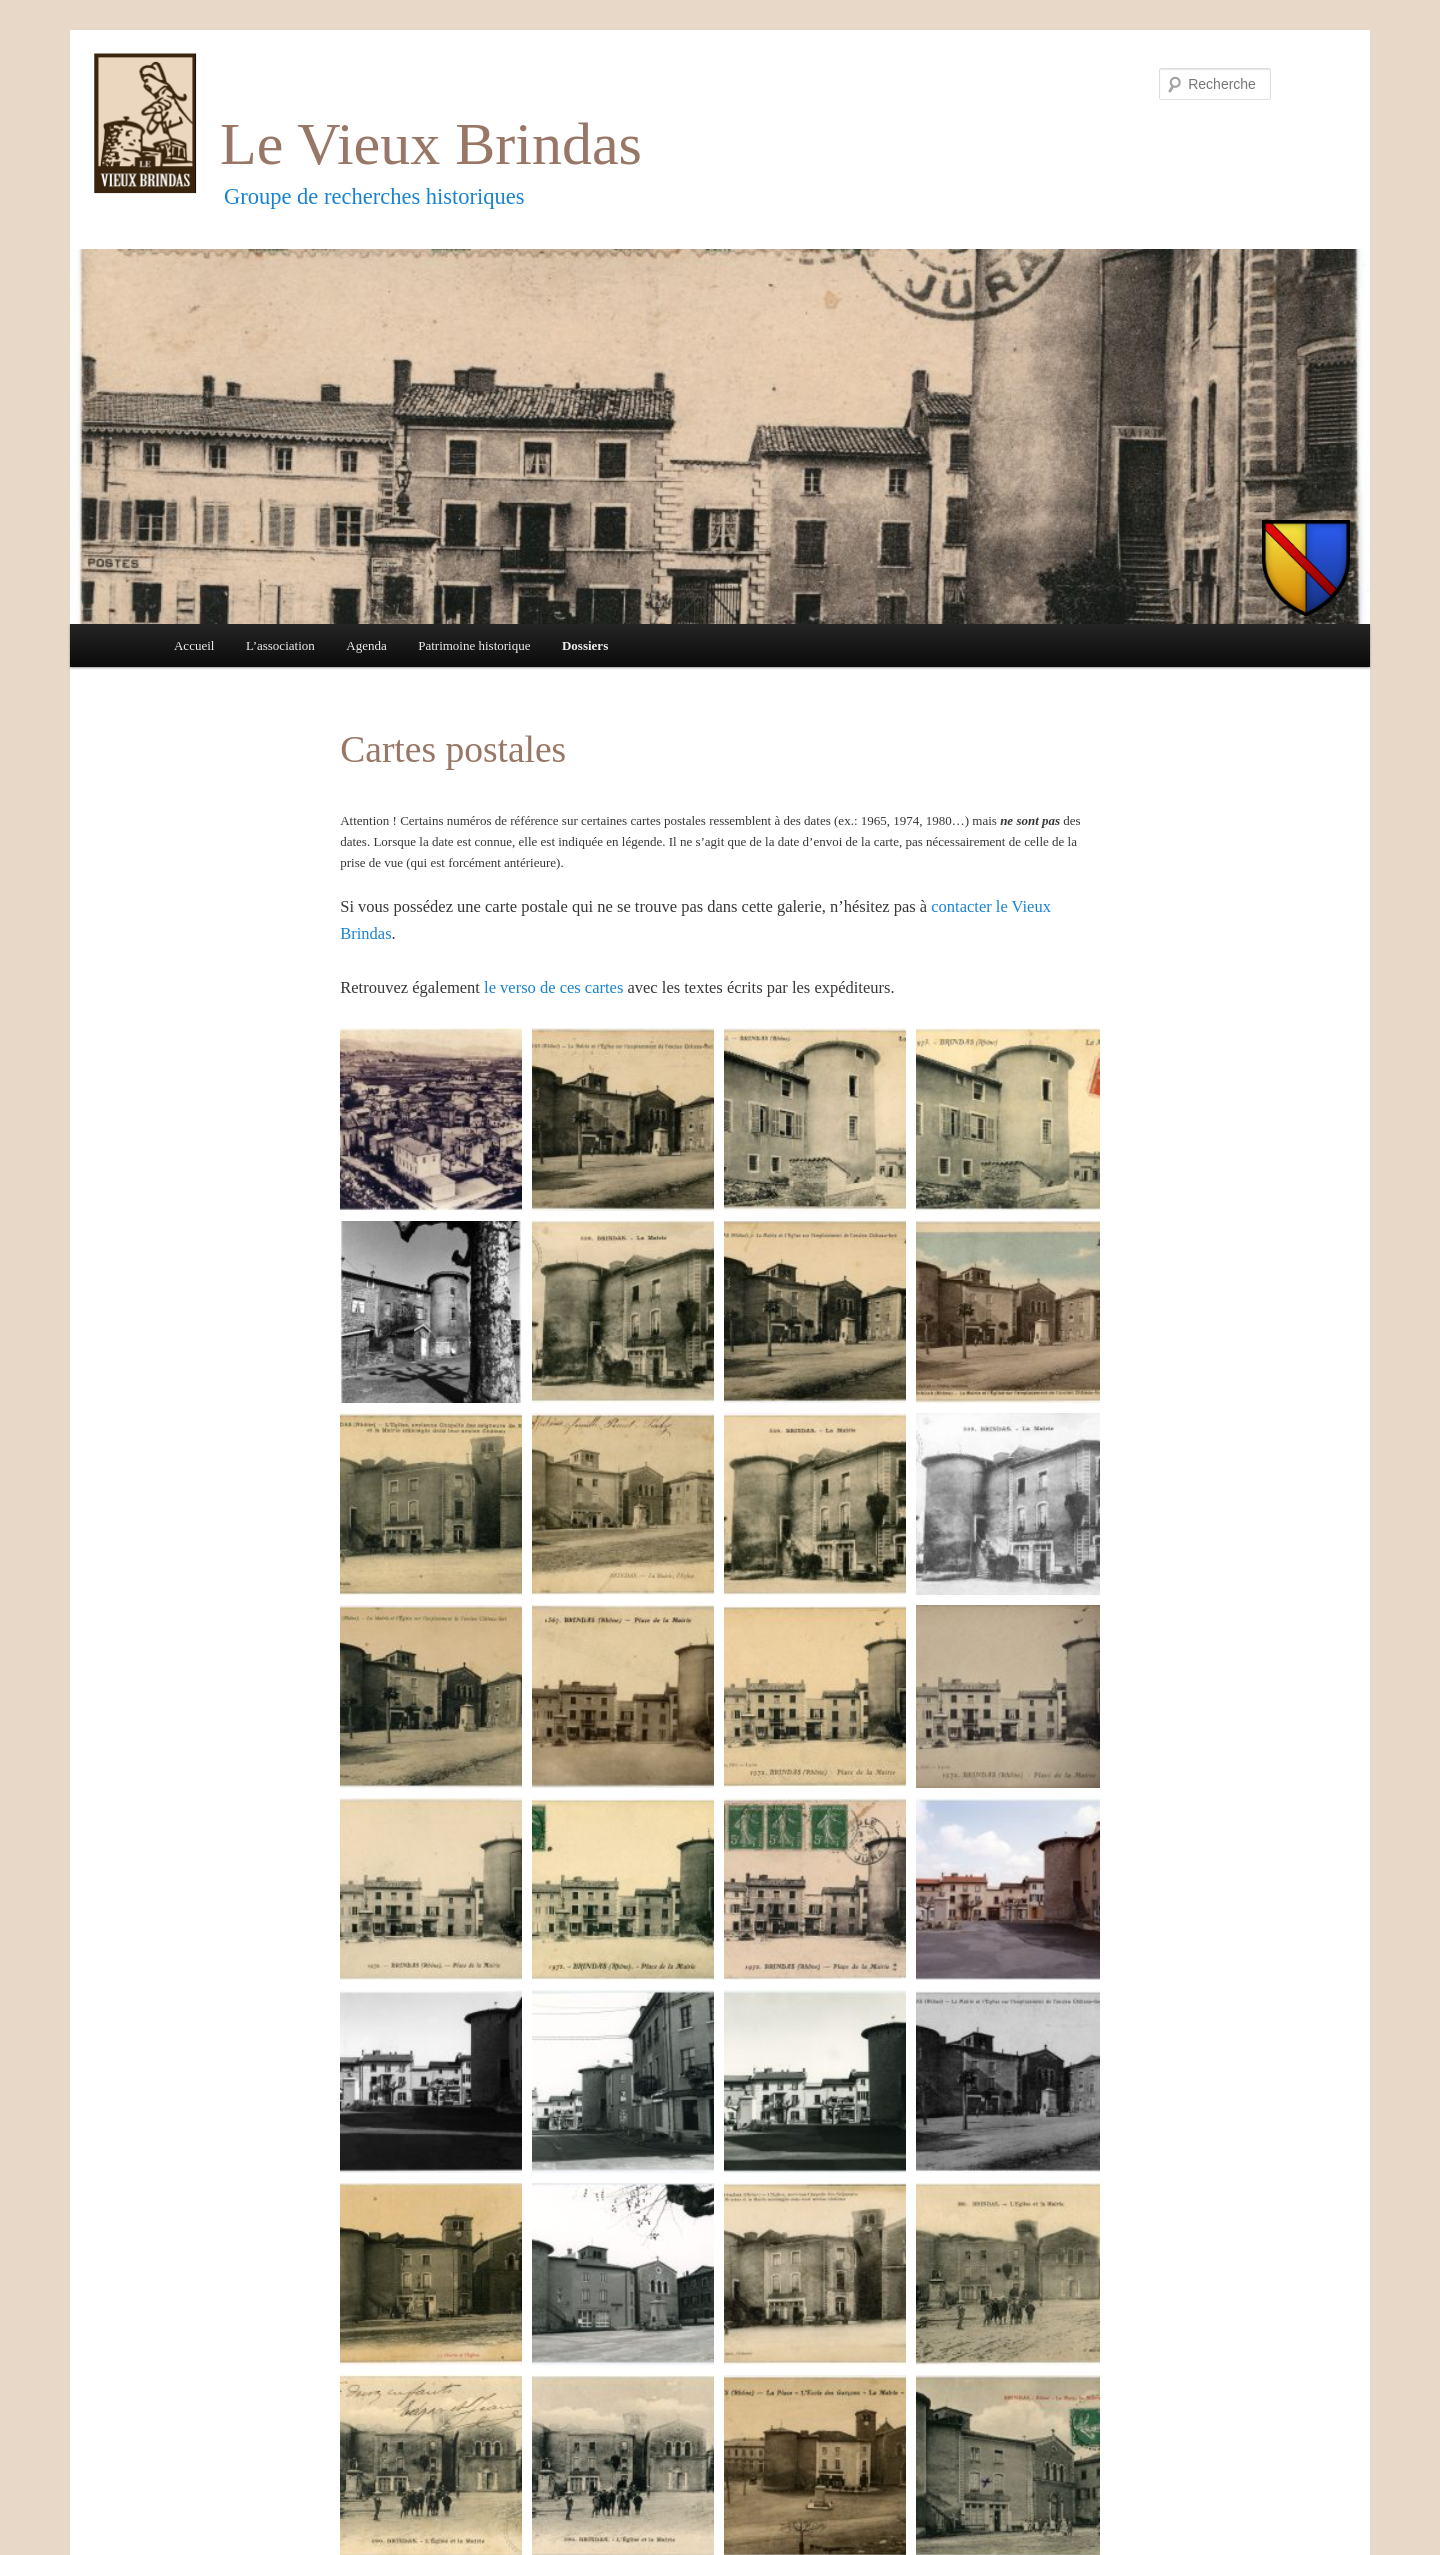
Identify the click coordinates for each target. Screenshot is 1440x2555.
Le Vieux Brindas (431, 144)
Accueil (194, 645)
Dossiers (585, 645)
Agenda (366, 645)
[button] (431, 1119)
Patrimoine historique (474, 645)
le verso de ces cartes (553, 987)
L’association (280, 645)
